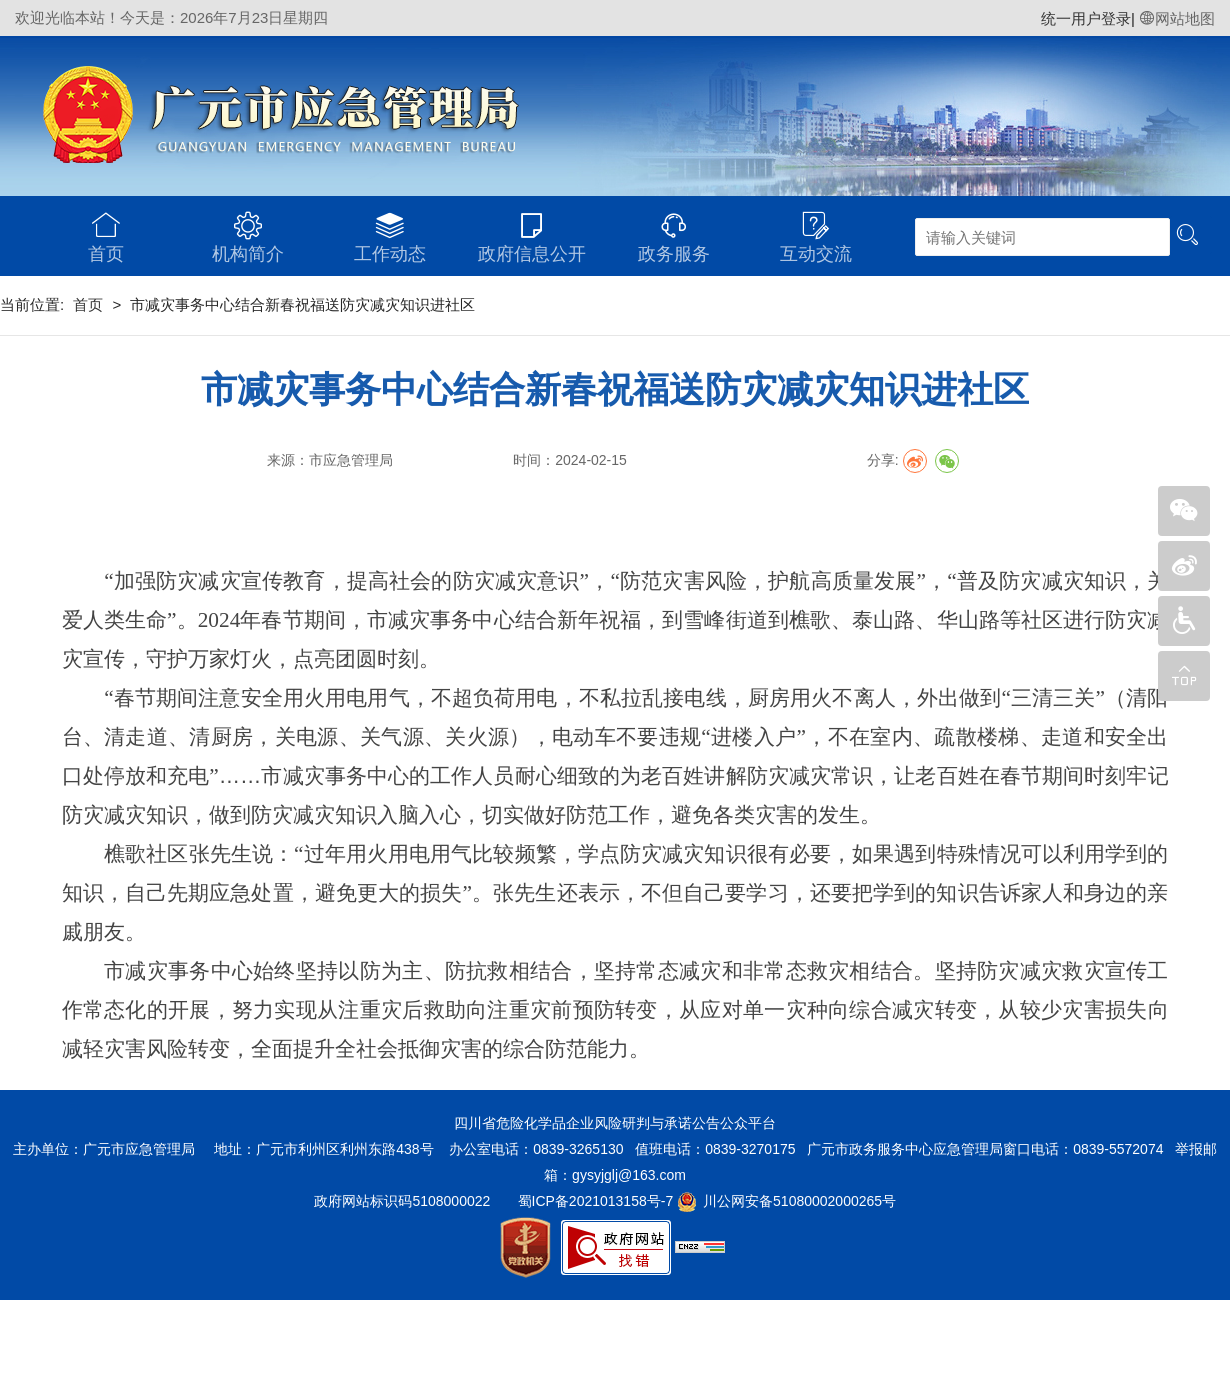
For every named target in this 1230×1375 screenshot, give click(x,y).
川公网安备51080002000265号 (799, 1201)
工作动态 (390, 230)
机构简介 (248, 230)
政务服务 (674, 230)
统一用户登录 (1086, 18)
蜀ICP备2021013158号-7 (596, 1201)
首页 (106, 230)
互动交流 (816, 230)
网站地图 (1177, 18)
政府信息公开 (532, 230)
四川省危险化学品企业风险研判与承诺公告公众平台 (615, 1123)
